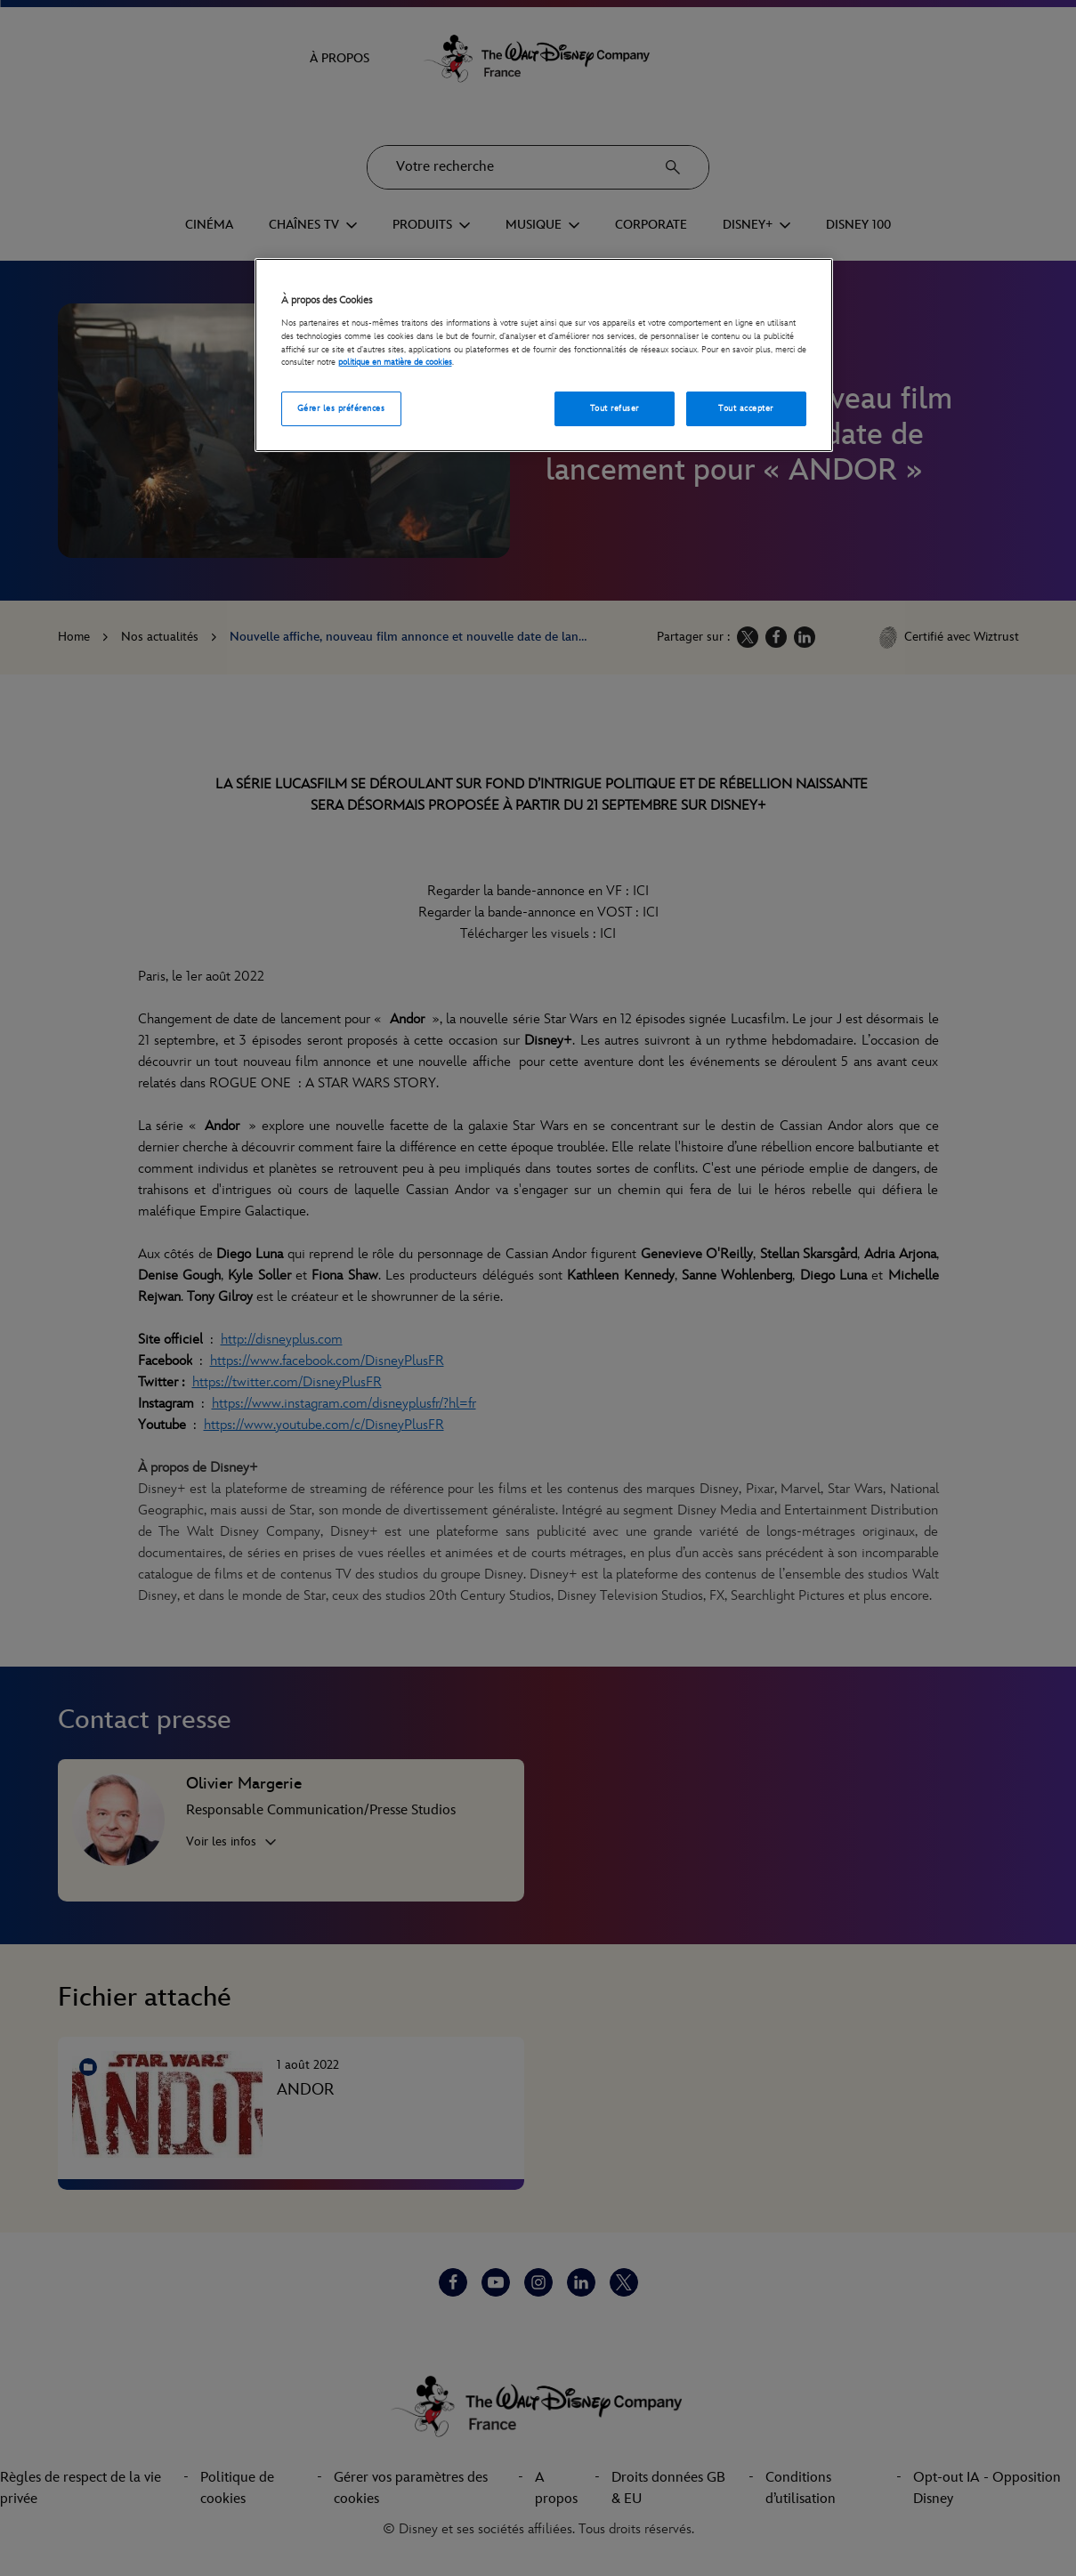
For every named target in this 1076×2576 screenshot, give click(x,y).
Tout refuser (614, 408)
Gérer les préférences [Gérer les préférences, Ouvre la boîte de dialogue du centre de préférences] (340, 408)
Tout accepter (745, 408)
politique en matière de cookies (395, 362)
